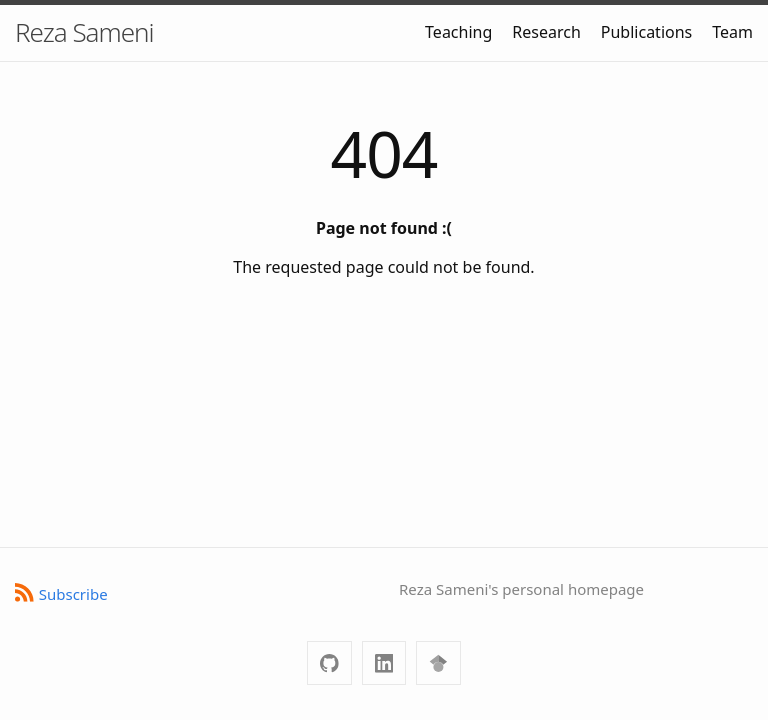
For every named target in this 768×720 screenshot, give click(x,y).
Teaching (458, 32)
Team (732, 32)
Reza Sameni (84, 32)
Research (546, 32)
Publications (646, 32)
